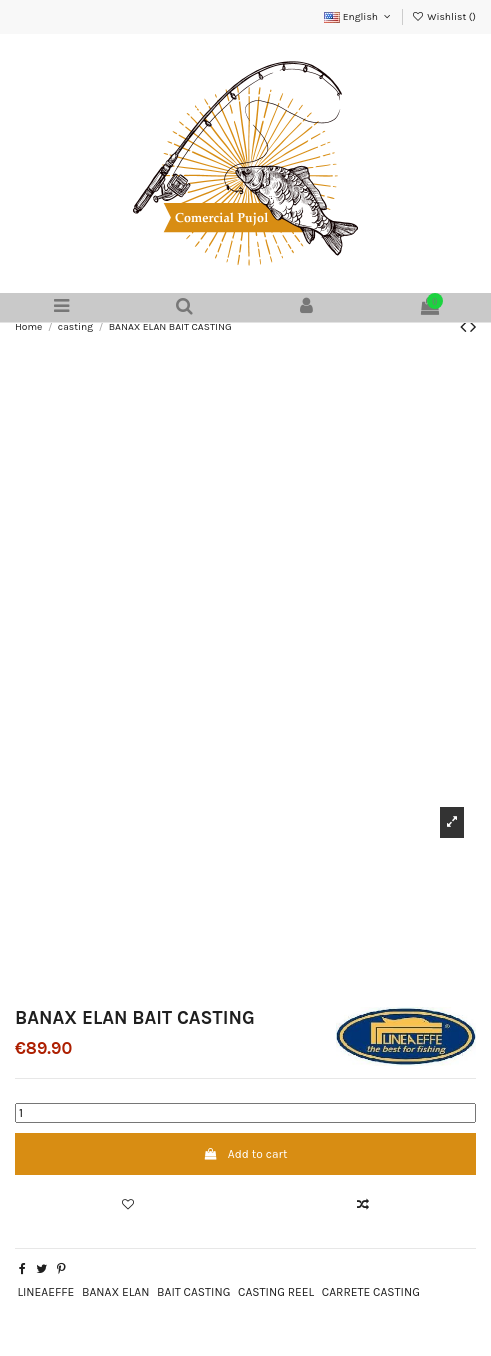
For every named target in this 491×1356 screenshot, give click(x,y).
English (358, 17)
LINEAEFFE (45, 1292)
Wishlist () (444, 17)
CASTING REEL (276, 1292)
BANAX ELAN (115, 1292)
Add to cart (246, 1154)
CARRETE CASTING (371, 1292)
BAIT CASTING (193, 1292)
